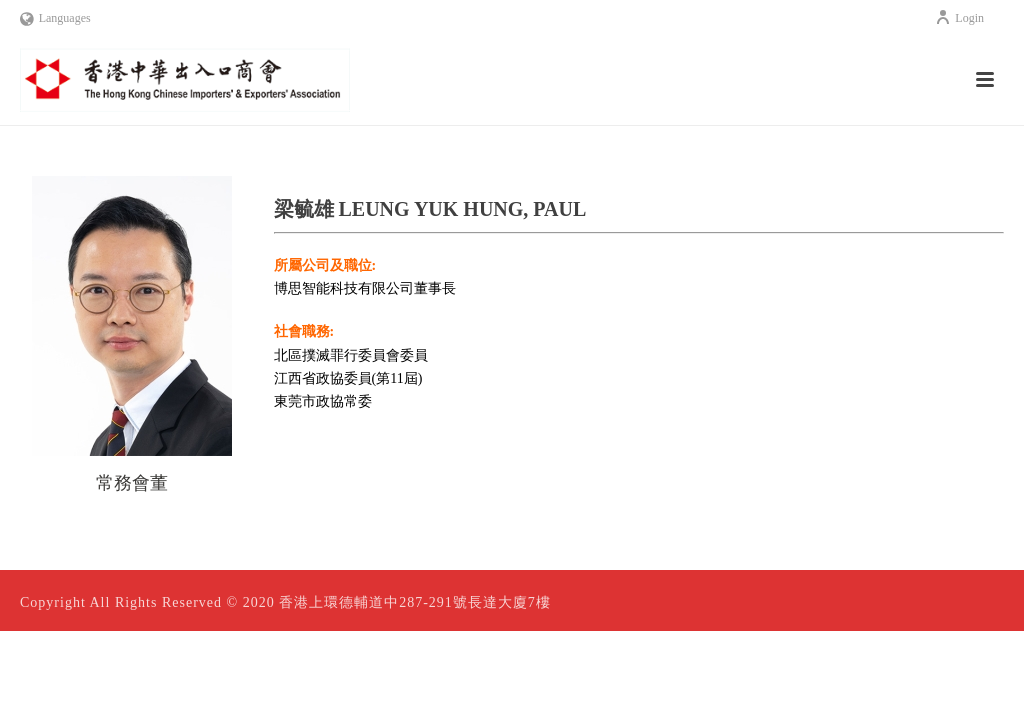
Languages (55, 18)
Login (959, 18)
